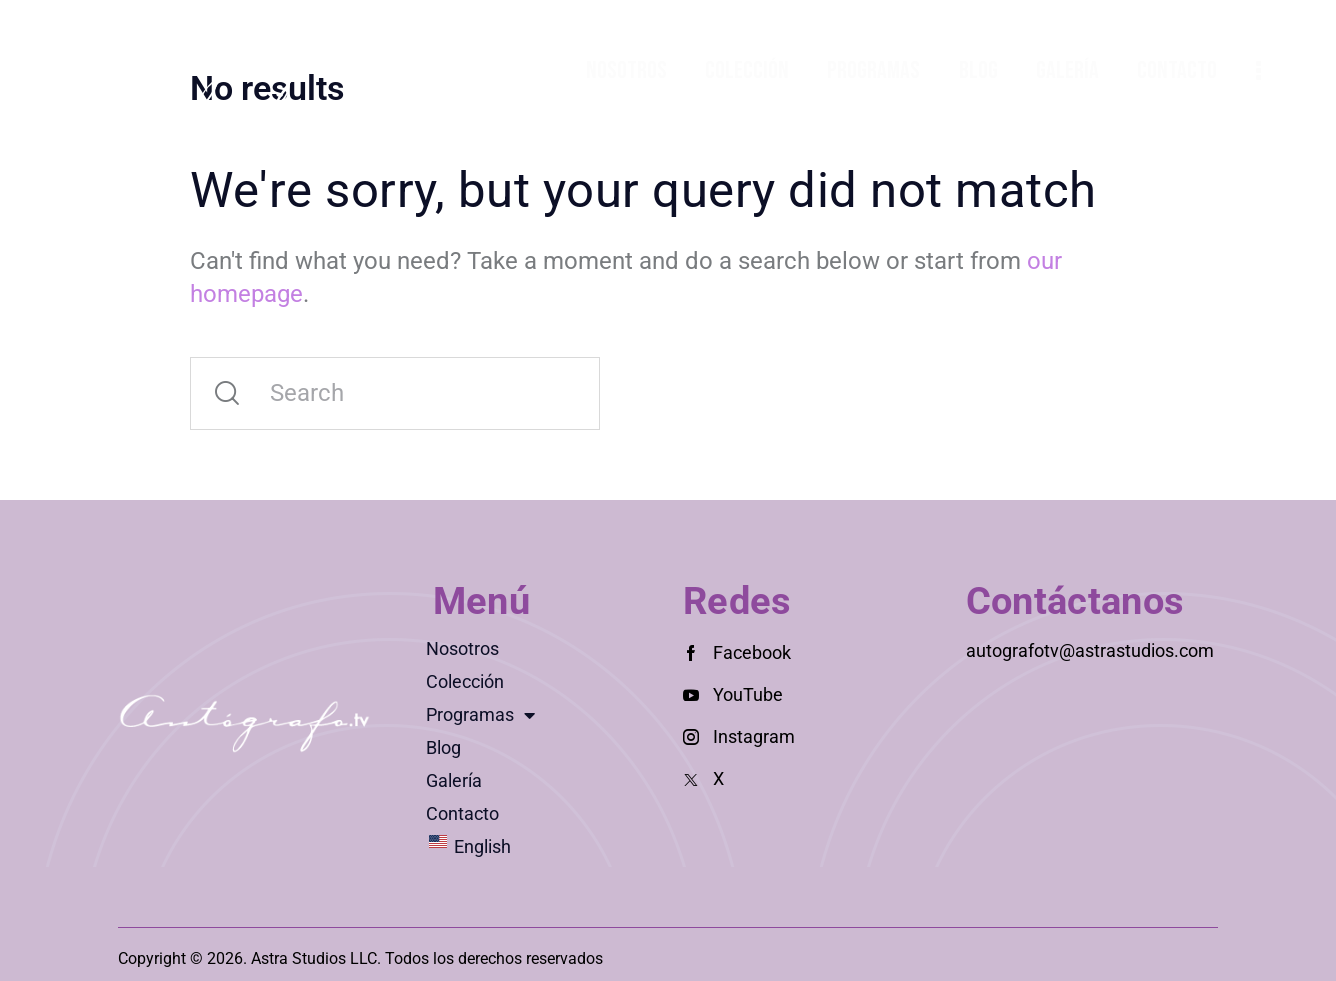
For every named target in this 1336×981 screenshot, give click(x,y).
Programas (480, 715)
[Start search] (227, 393)
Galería (454, 780)
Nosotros (462, 648)
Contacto (462, 813)
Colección (465, 681)
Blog (443, 747)
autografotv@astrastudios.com (1090, 650)
